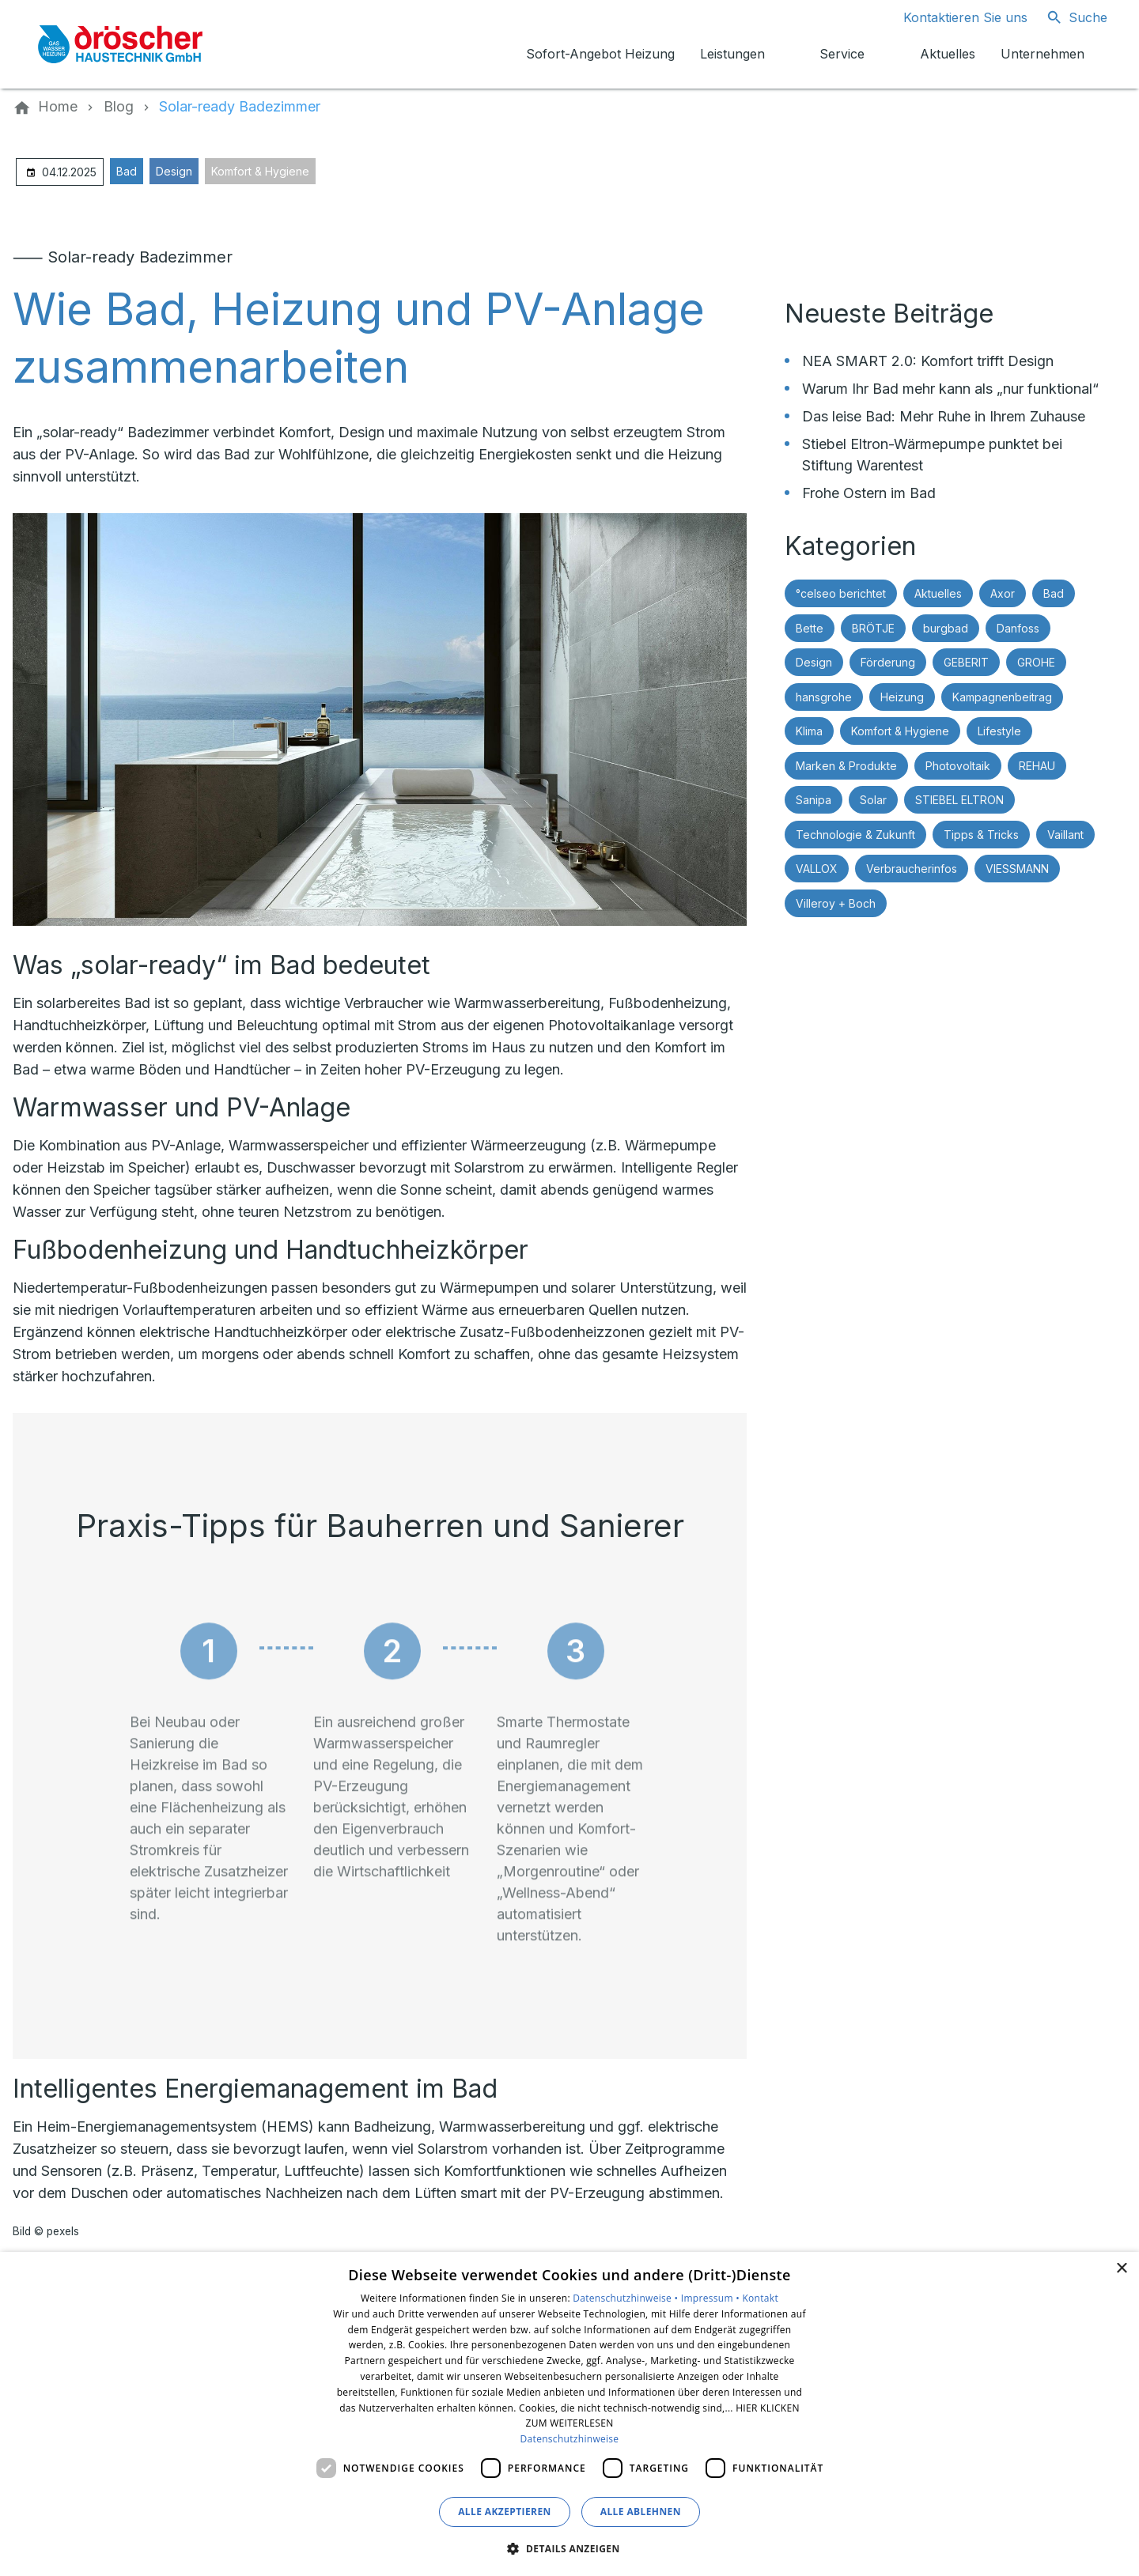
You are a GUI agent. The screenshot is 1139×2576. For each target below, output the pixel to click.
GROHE (1036, 662)
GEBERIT (966, 662)
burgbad (945, 628)
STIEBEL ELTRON (959, 799)
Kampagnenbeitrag (1002, 697)
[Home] (58, 107)
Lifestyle (999, 731)
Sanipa (813, 799)
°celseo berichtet (841, 593)
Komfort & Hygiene (260, 171)
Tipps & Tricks (981, 834)
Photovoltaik (957, 765)
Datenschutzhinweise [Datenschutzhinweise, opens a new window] (569, 2439)
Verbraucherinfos (911, 868)
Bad (126, 171)
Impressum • (712, 2298)
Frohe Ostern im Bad (869, 493)
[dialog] (569, 2414)
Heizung (902, 697)
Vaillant (1065, 834)
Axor (1002, 593)
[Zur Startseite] (120, 44)
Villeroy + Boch (836, 903)
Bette (809, 628)
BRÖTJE (873, 628)
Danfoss (1018, 628)
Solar (873, 799)
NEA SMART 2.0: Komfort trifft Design (928, 361)
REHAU (1037, 765)
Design (174, 171)
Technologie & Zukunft (855, 834)
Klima (809, 731)
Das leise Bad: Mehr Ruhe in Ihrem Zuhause (943, 416)
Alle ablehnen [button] (640, 2511)
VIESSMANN (1017, 868)
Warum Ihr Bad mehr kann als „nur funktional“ (950, 388)
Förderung (888, 662)
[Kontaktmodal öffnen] (953, 17)
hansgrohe (824, 697)
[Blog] (119, 107)
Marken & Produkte (846, 765)
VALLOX (817, 868)
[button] (569, 2548)
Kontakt (760, 2298)
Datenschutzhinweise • (626, 2298)
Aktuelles (938, 593)
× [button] (1121, 2269)
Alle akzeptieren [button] (504, 2511)
